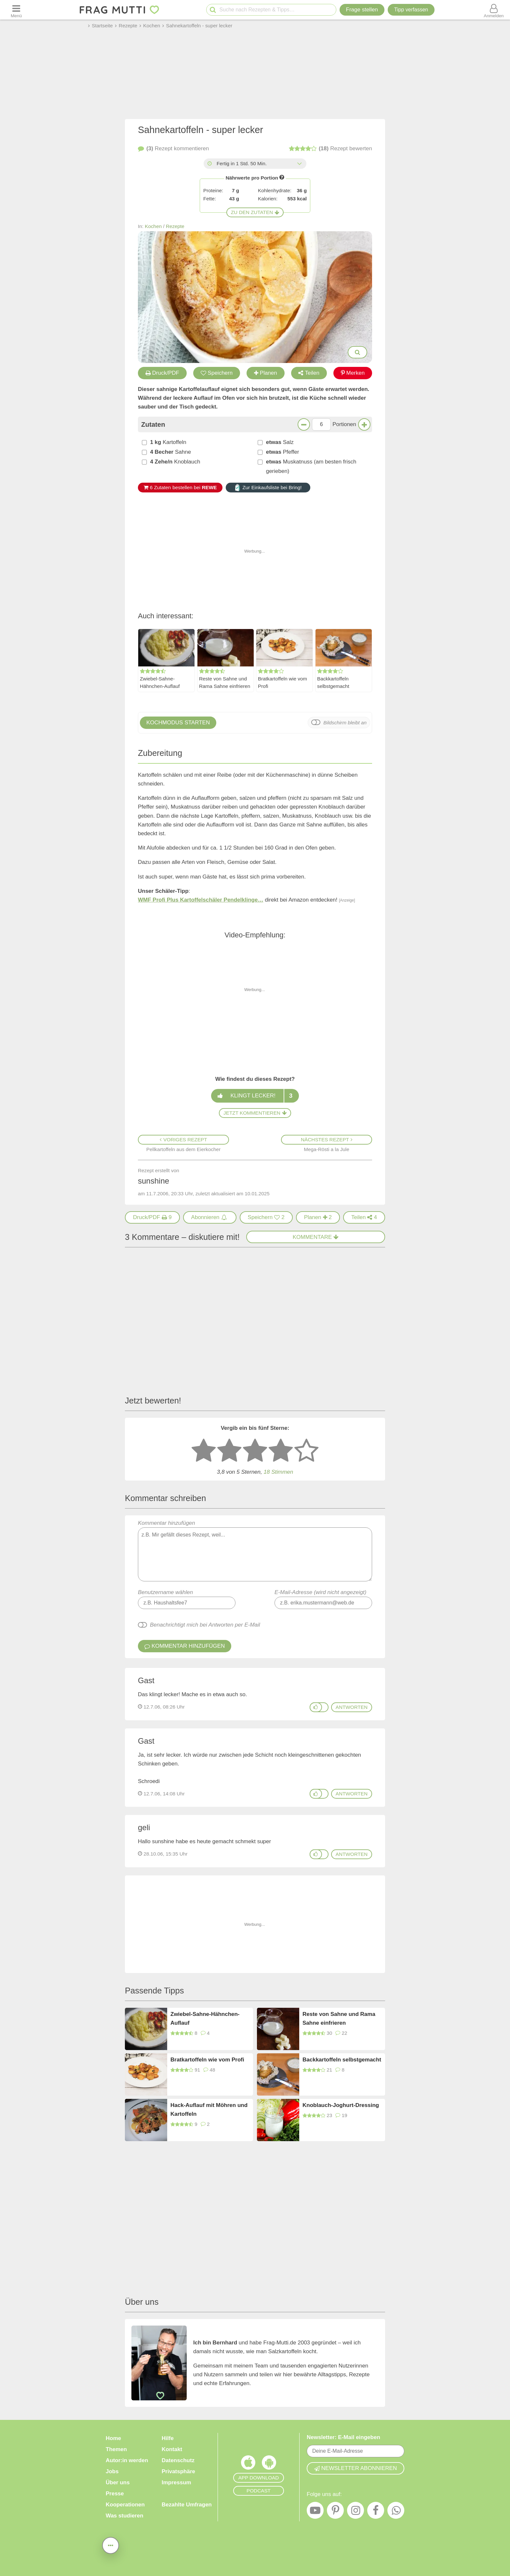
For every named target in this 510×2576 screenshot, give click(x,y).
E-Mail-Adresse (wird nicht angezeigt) (321, 1592)
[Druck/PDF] (152, 1217)
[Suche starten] (213, 10)
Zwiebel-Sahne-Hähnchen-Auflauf (160, 682)
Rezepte (175, 226)
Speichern (217, 373)
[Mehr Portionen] (364, 424)
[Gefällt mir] (316, 1707)
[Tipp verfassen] (411, 10)
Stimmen (278, 1472)
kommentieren (173, 148)
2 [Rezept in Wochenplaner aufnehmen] (318, 1217)
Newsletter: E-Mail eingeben (343, 2437)
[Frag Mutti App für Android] (269, 2464)
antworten (352, 1707)
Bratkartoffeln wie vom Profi (282, 682)
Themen (116, 2449)
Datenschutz (178, 2460)
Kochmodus (178, 722)
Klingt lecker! (255, 1096)
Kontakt (172, 2449)
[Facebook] (375, 2512)
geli (144, 1827)
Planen (265, 373)
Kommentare (316, 1237)
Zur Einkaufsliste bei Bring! (268, 487)
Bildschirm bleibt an (345, 722)
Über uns (118, 2482)
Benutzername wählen (165, 1592)
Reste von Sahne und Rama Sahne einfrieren (224, 682)
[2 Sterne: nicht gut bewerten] (229, 1451)
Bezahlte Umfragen (187, 2505)
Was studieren (124, 2516)
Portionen (344, 424)
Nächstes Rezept (326, 1139)
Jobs (112, 2471)
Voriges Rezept (183, 1139)
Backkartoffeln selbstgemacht (333, 682)
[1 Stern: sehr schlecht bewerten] (204, 1451)
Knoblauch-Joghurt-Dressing (340, 2105)
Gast (146, 1680)
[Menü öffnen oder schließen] (16, 10)
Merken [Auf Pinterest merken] (353, 373)
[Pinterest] (335, 2512)
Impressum (176, 2482)
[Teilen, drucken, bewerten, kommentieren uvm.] (110, 2544)
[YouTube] (315, 2512)
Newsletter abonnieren (355, 2468)
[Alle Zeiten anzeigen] (299, 164)
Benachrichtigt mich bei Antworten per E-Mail (205, 1625)
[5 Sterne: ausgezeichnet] (306, 1451)
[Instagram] (355, 2512)
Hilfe (168, 2438)
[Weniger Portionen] (304, 424)
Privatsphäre (178, 2471)
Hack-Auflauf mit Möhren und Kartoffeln (209, 2109)
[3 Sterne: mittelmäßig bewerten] (255, 1451)
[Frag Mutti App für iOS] (248, 2464)
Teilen (308, 373)
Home (113, 2438)
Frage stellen (362, 10)
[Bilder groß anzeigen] (357, 352)
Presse (115, 2493)
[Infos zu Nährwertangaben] (281, 177)
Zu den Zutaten (255, 212)
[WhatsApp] (395, 2512)
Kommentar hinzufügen (255, 1550)
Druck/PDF (162, 373)
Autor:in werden (127, 2460)
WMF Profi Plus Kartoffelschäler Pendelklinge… (200, 900)
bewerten (330, 148)
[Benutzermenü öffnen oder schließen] (493, 10)
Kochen (153, 226)
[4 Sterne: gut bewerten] (281, 1451)
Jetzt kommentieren (255, 1113)
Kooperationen (125, 2505)
